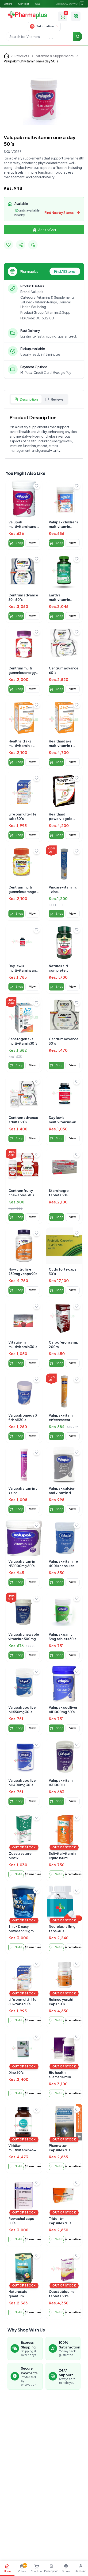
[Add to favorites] (8, 244)
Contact (23, 3)
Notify (16, 1874)
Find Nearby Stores (62, 212)
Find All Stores (65, 271)
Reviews (54, 399)
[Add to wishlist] (36, 486)
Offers (8, 3)
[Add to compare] (33, 244)
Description (26, 399)
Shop (16, 543)
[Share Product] (20, 244)
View (32, 543)
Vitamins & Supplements (55, 56)
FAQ (37, 3)
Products (22, 56)
